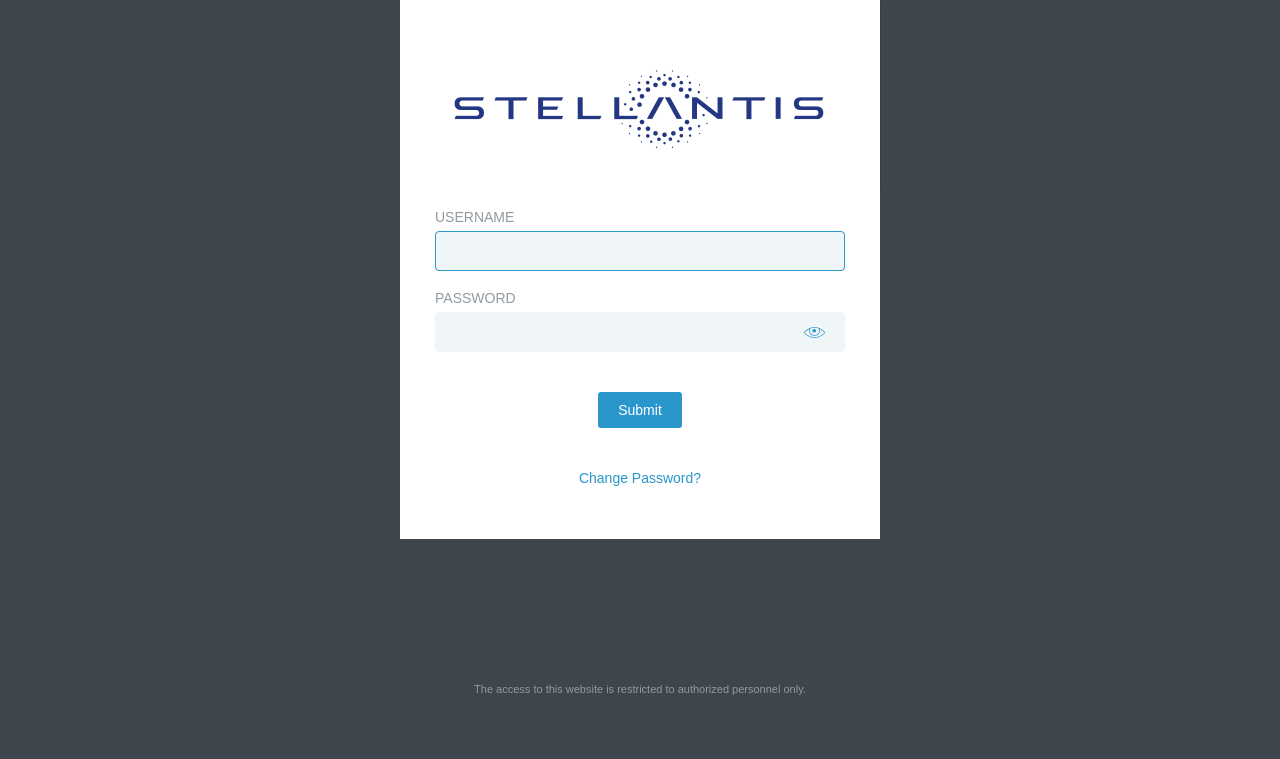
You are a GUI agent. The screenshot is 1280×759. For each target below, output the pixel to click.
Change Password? (640, 478)
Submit (640, 410)
